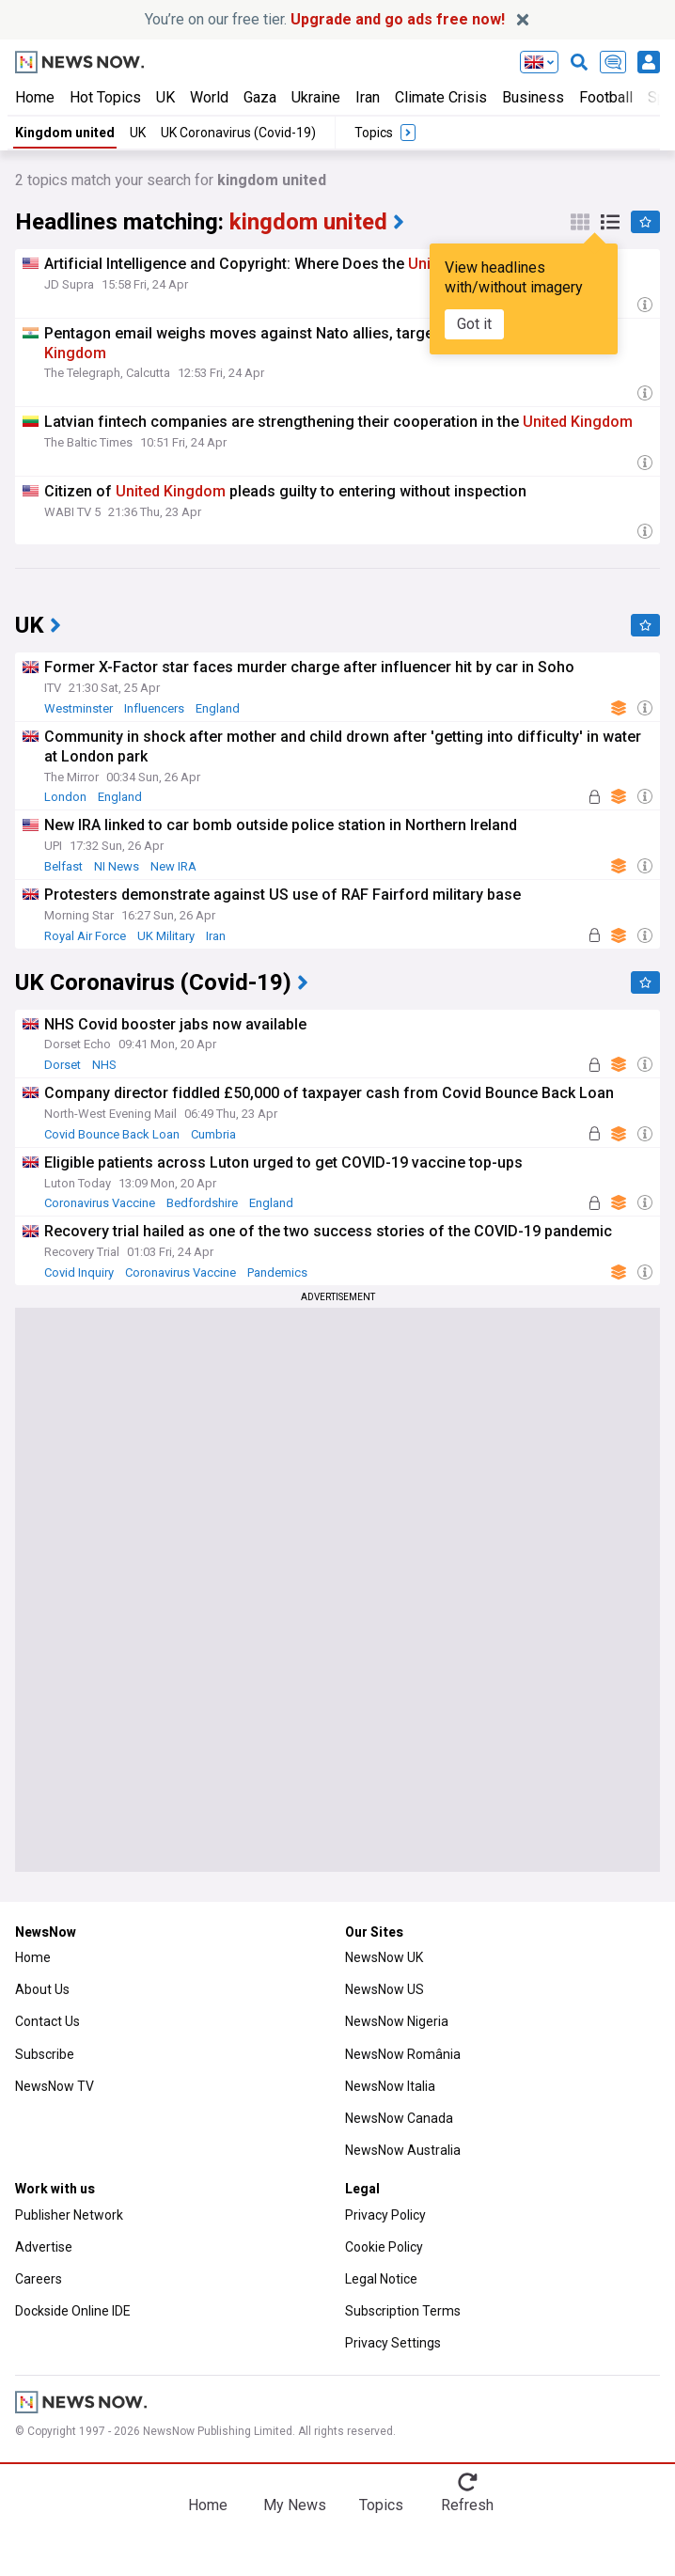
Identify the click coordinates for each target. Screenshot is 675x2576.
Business (533, 97)
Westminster (78, 708)
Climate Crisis (441, 97)
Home (35, 97)
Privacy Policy (385, 2215)
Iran (367, 97)
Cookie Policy (384, 2246)
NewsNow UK (384, 1957)
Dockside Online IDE (73, 2310)
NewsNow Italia (390, 2086)
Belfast (63, 866)
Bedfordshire (202, 1203)
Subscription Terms (403, 2310)
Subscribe (44, 2054)
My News (294, 2505)
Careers (38, 2278)
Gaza (259, 97)
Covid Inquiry (79, 1272)
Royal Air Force (85, 936)
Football (606, 97)
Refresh (467, 2505)
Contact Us (47, 2021)
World (209, 97)
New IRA (173, 866)
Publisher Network (69, 2215)
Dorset (62, 1065)
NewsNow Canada (399, 2118)
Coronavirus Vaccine (99, 1203)
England (218, 708)
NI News (116, 866)
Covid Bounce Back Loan (112, 1134)
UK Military (166, 936)
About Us (42, 1989)
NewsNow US (384, 1989)
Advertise (43, 2246)
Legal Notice (381, 2278)
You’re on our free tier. (325, 19)
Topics (381, 2505)
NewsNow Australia (403, 2150)
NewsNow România (403, 2054)
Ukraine (315, 97)
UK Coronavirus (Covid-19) (238, 132)
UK (165, 97)
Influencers (154, 708)
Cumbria (213, 1134)
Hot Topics (105, 97)
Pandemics (277, 1272)
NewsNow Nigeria (396, 2021)
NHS (104, 1065)
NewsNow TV (54, 2086)
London (65, 797)
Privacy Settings (393, 2342)
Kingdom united (65, 132)
